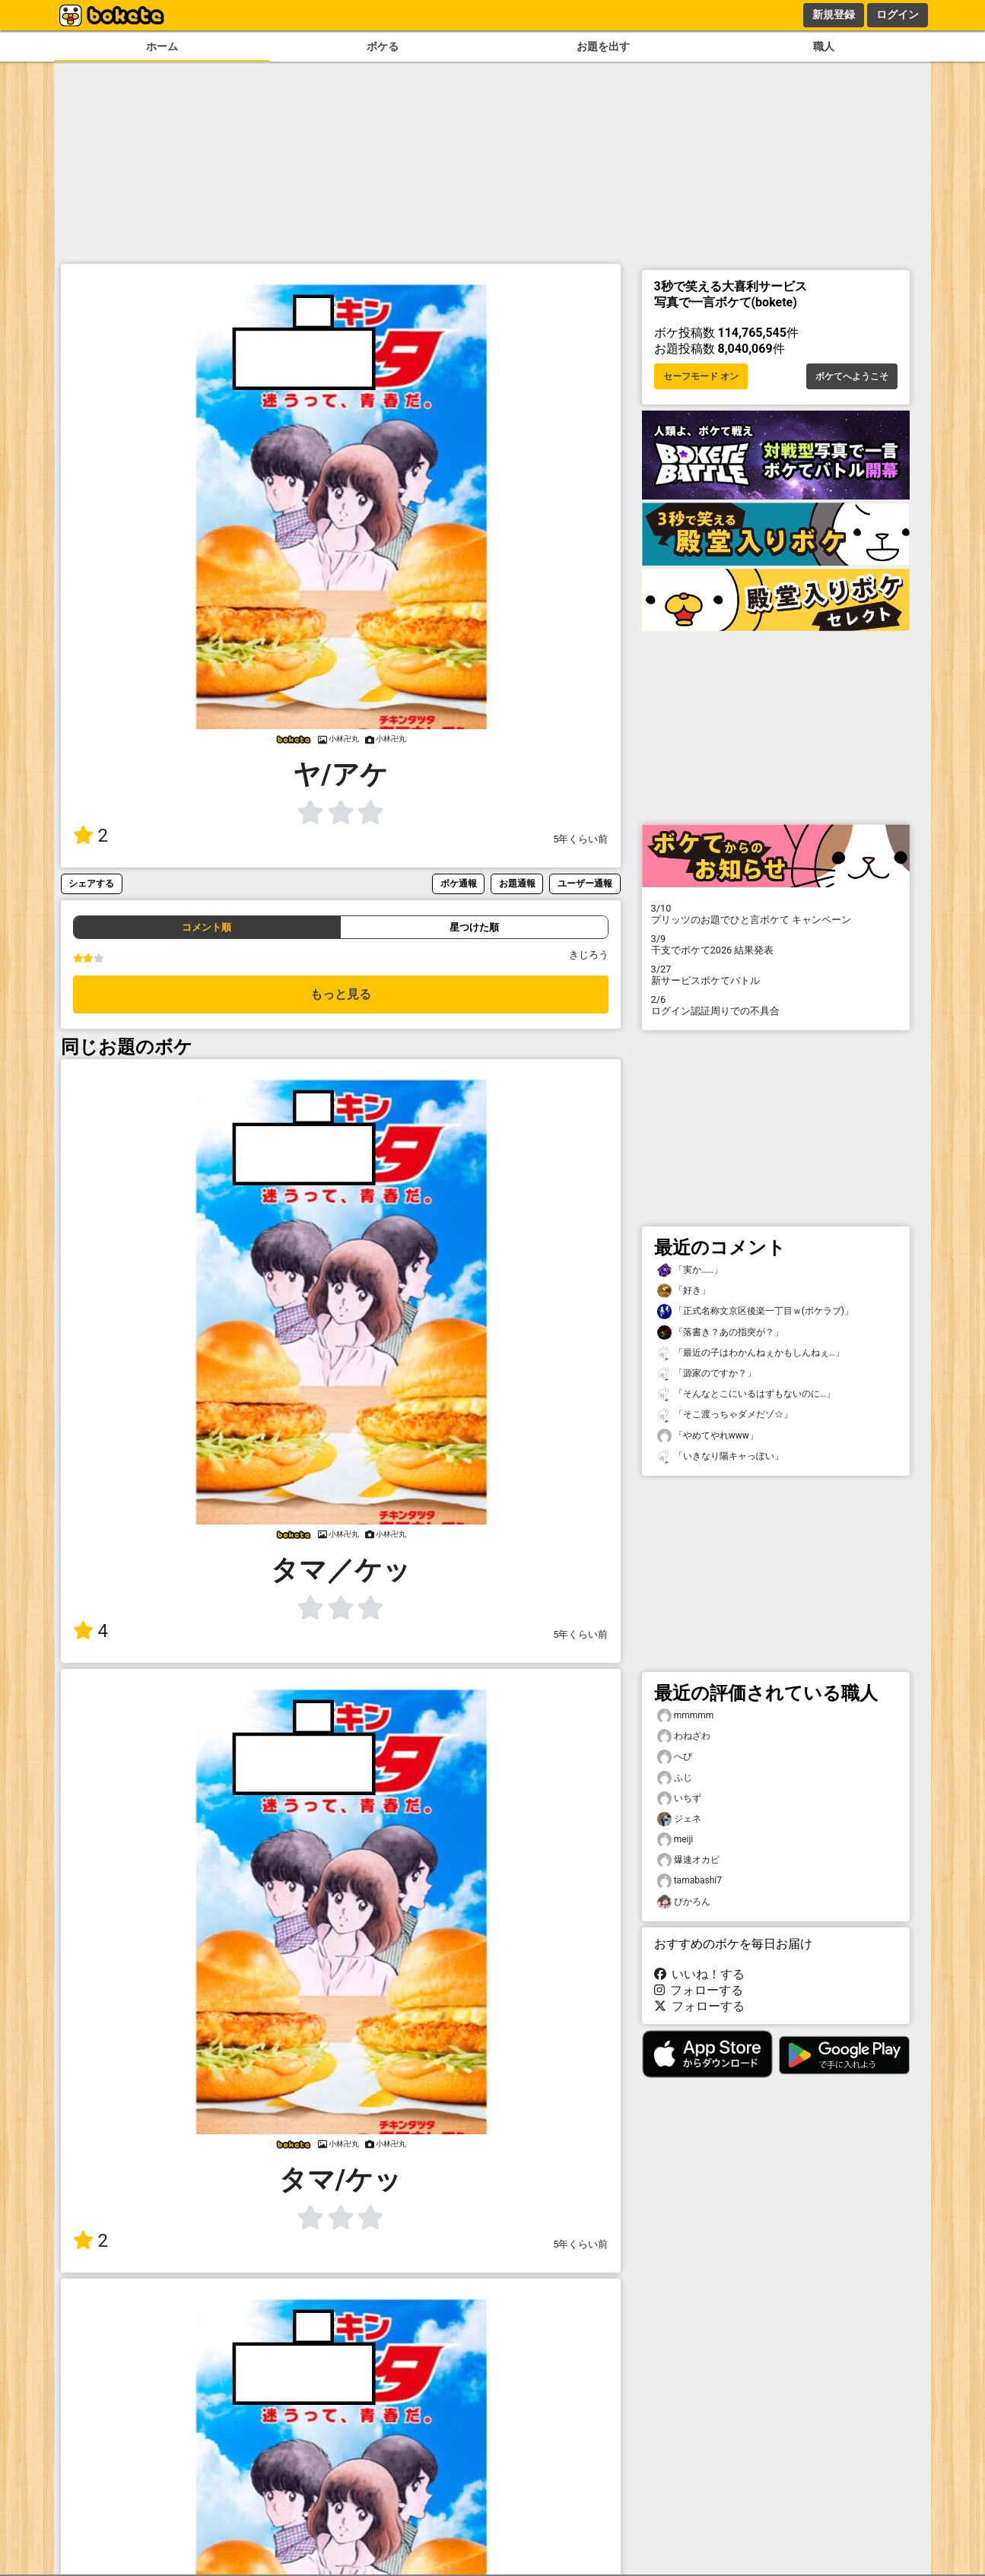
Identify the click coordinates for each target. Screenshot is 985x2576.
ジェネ (679, 1819)
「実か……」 (690, 1270)
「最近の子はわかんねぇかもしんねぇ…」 (750, 1353)
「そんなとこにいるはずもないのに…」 (746, 1394)
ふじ (674, 1778)
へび (674, 1757)
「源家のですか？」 (706, 1373)
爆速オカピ (688, 1860)
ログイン (897, 14)
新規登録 (833, 14)
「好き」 (683, 1290)
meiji (675, 1839)
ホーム (162, 46)
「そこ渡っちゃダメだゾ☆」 (725, 1414)
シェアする (91, 883)
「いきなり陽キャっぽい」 (720, 1456)
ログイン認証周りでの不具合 (776, 1005)
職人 (823, 46)
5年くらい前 (580, 839)
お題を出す (603, 46)
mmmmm (685, 1715)
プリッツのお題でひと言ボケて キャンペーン (776, 914)
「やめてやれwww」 (707, 1436)
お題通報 (517, 883)
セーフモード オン (701, 376)
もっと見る (340, 994)
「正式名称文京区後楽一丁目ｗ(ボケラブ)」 (755, 1311)
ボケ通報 (458, 883)
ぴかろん (683, 1902)
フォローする (699, 1990)
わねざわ (683, 1736)
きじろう (588, 954)
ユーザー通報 (585, 883)
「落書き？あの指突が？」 (720, 1332)
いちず (679, 1798)
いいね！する (699, 1974)
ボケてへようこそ (851, 376)
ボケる (383, 46)
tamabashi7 (689, 1880)
